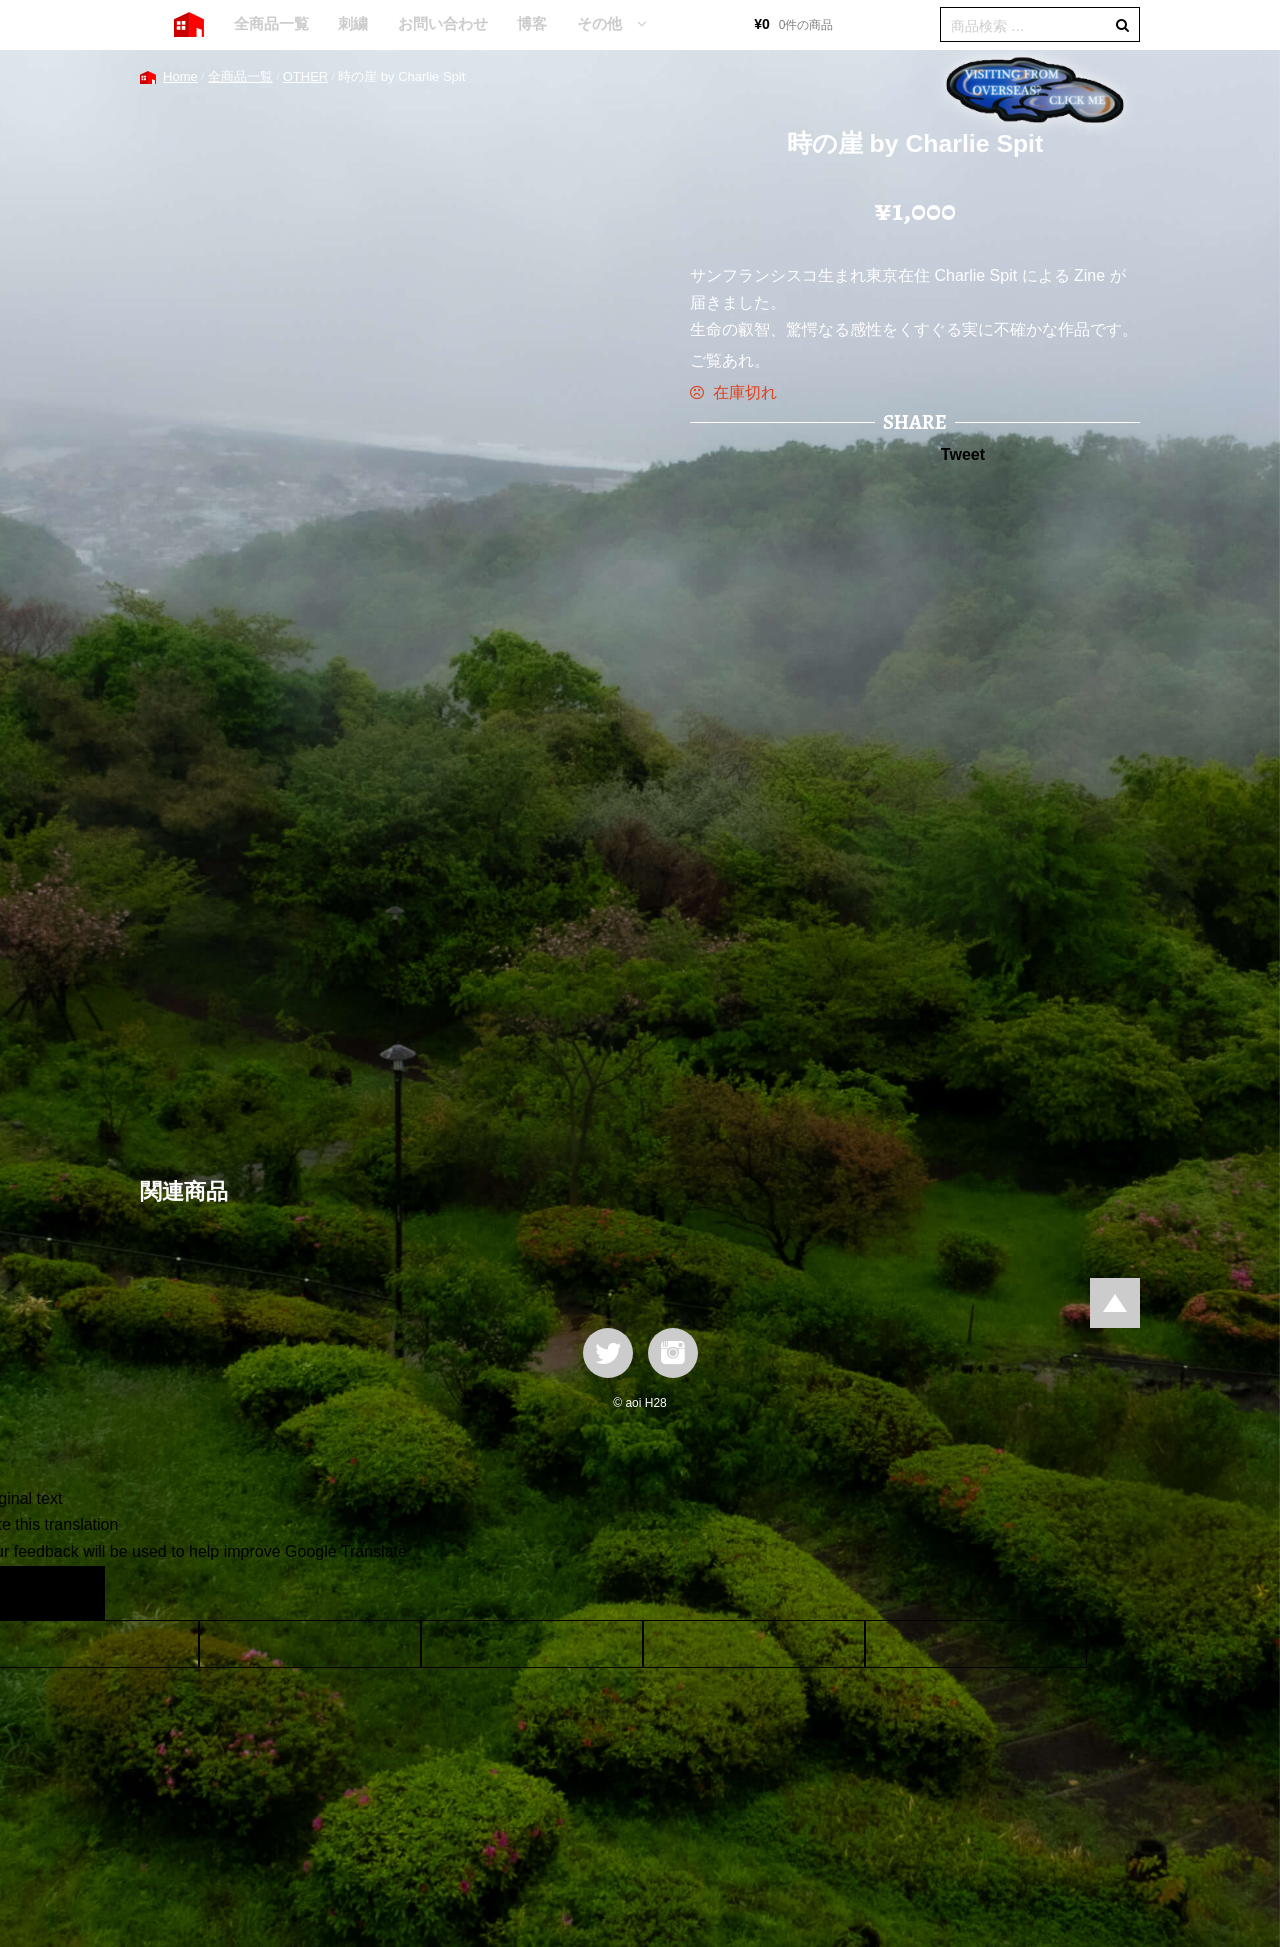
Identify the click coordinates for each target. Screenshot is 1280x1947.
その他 (599, 23)
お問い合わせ (443, 23)
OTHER (306, 76)
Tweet (963, 454)
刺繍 (353, 23)
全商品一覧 (271, 23)
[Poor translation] (73, 1593)
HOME (189, 25)
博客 (532, 23)
